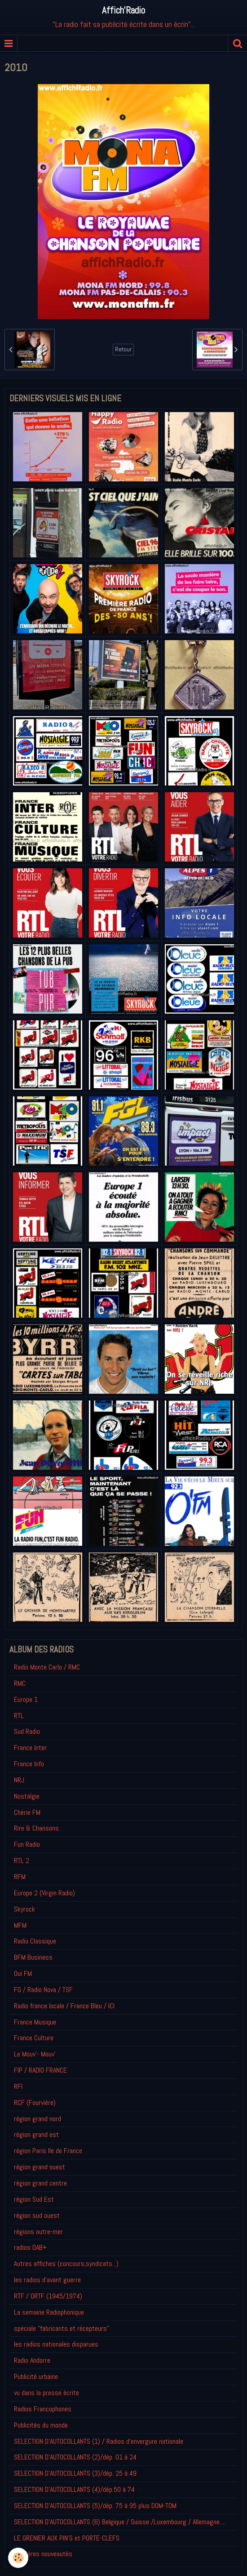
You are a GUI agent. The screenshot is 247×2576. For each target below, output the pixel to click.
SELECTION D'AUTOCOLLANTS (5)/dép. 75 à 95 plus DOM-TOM (95, 2505)
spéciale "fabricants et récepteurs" (61, 2328)
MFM (20, 1925)
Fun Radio (27, 1844)
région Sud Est (34, 2199)
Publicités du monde (41, 2425)
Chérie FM (27, 1812)
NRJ (19, 1780)
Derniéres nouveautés (43, 2553)
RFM (20, 1876)
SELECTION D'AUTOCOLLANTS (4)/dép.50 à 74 (74, 2489)
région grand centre (40, 2183)
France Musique (35, 2022)
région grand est (36, 2134)
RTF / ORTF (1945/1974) (48, 2296)
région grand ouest (39, 2167)
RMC (20, 1683)
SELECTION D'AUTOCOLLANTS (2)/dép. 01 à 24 (75, 2457)
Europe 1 (26, 1699)
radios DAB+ (30, 2247)
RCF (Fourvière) (35, 2102)
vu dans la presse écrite (46, 2392)
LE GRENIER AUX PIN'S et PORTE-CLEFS (66, 2538)
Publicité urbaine (36, 2376)
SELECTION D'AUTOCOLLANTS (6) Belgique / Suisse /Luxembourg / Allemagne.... (119, 2522)
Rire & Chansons (36, 1828)
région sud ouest (37, 2215)
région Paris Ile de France (48, 2150)
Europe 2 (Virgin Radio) (44, 1893)
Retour (123, 349)
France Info (29, 1763)
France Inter (30, 1747)
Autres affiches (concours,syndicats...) (66, 2263)
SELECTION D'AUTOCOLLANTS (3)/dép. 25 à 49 (75, 2473)
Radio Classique (35, 1941)
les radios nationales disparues (56, 2344)
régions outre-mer (38, 2231)
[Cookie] (18, 2558)
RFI (18, 2086)
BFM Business (33, 1957)
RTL (19, 1715)
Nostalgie (27, 1796)
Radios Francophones (42, 2409)
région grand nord (37, 2118)
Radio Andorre (32, 2360)
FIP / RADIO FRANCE (40, 2070)
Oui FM (23, 1973)
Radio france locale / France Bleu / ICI (64, 2006)
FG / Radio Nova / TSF (43, 1989)
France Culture (33, 2037)
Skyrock (24, 1909)
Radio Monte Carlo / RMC (47, 1667)
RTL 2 (21, 1860)
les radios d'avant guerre (47, 2279)
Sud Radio (27, 1731)
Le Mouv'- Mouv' (35, 2054)
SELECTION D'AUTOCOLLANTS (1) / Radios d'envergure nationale (98, 2441)
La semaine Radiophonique (49, 2312)
